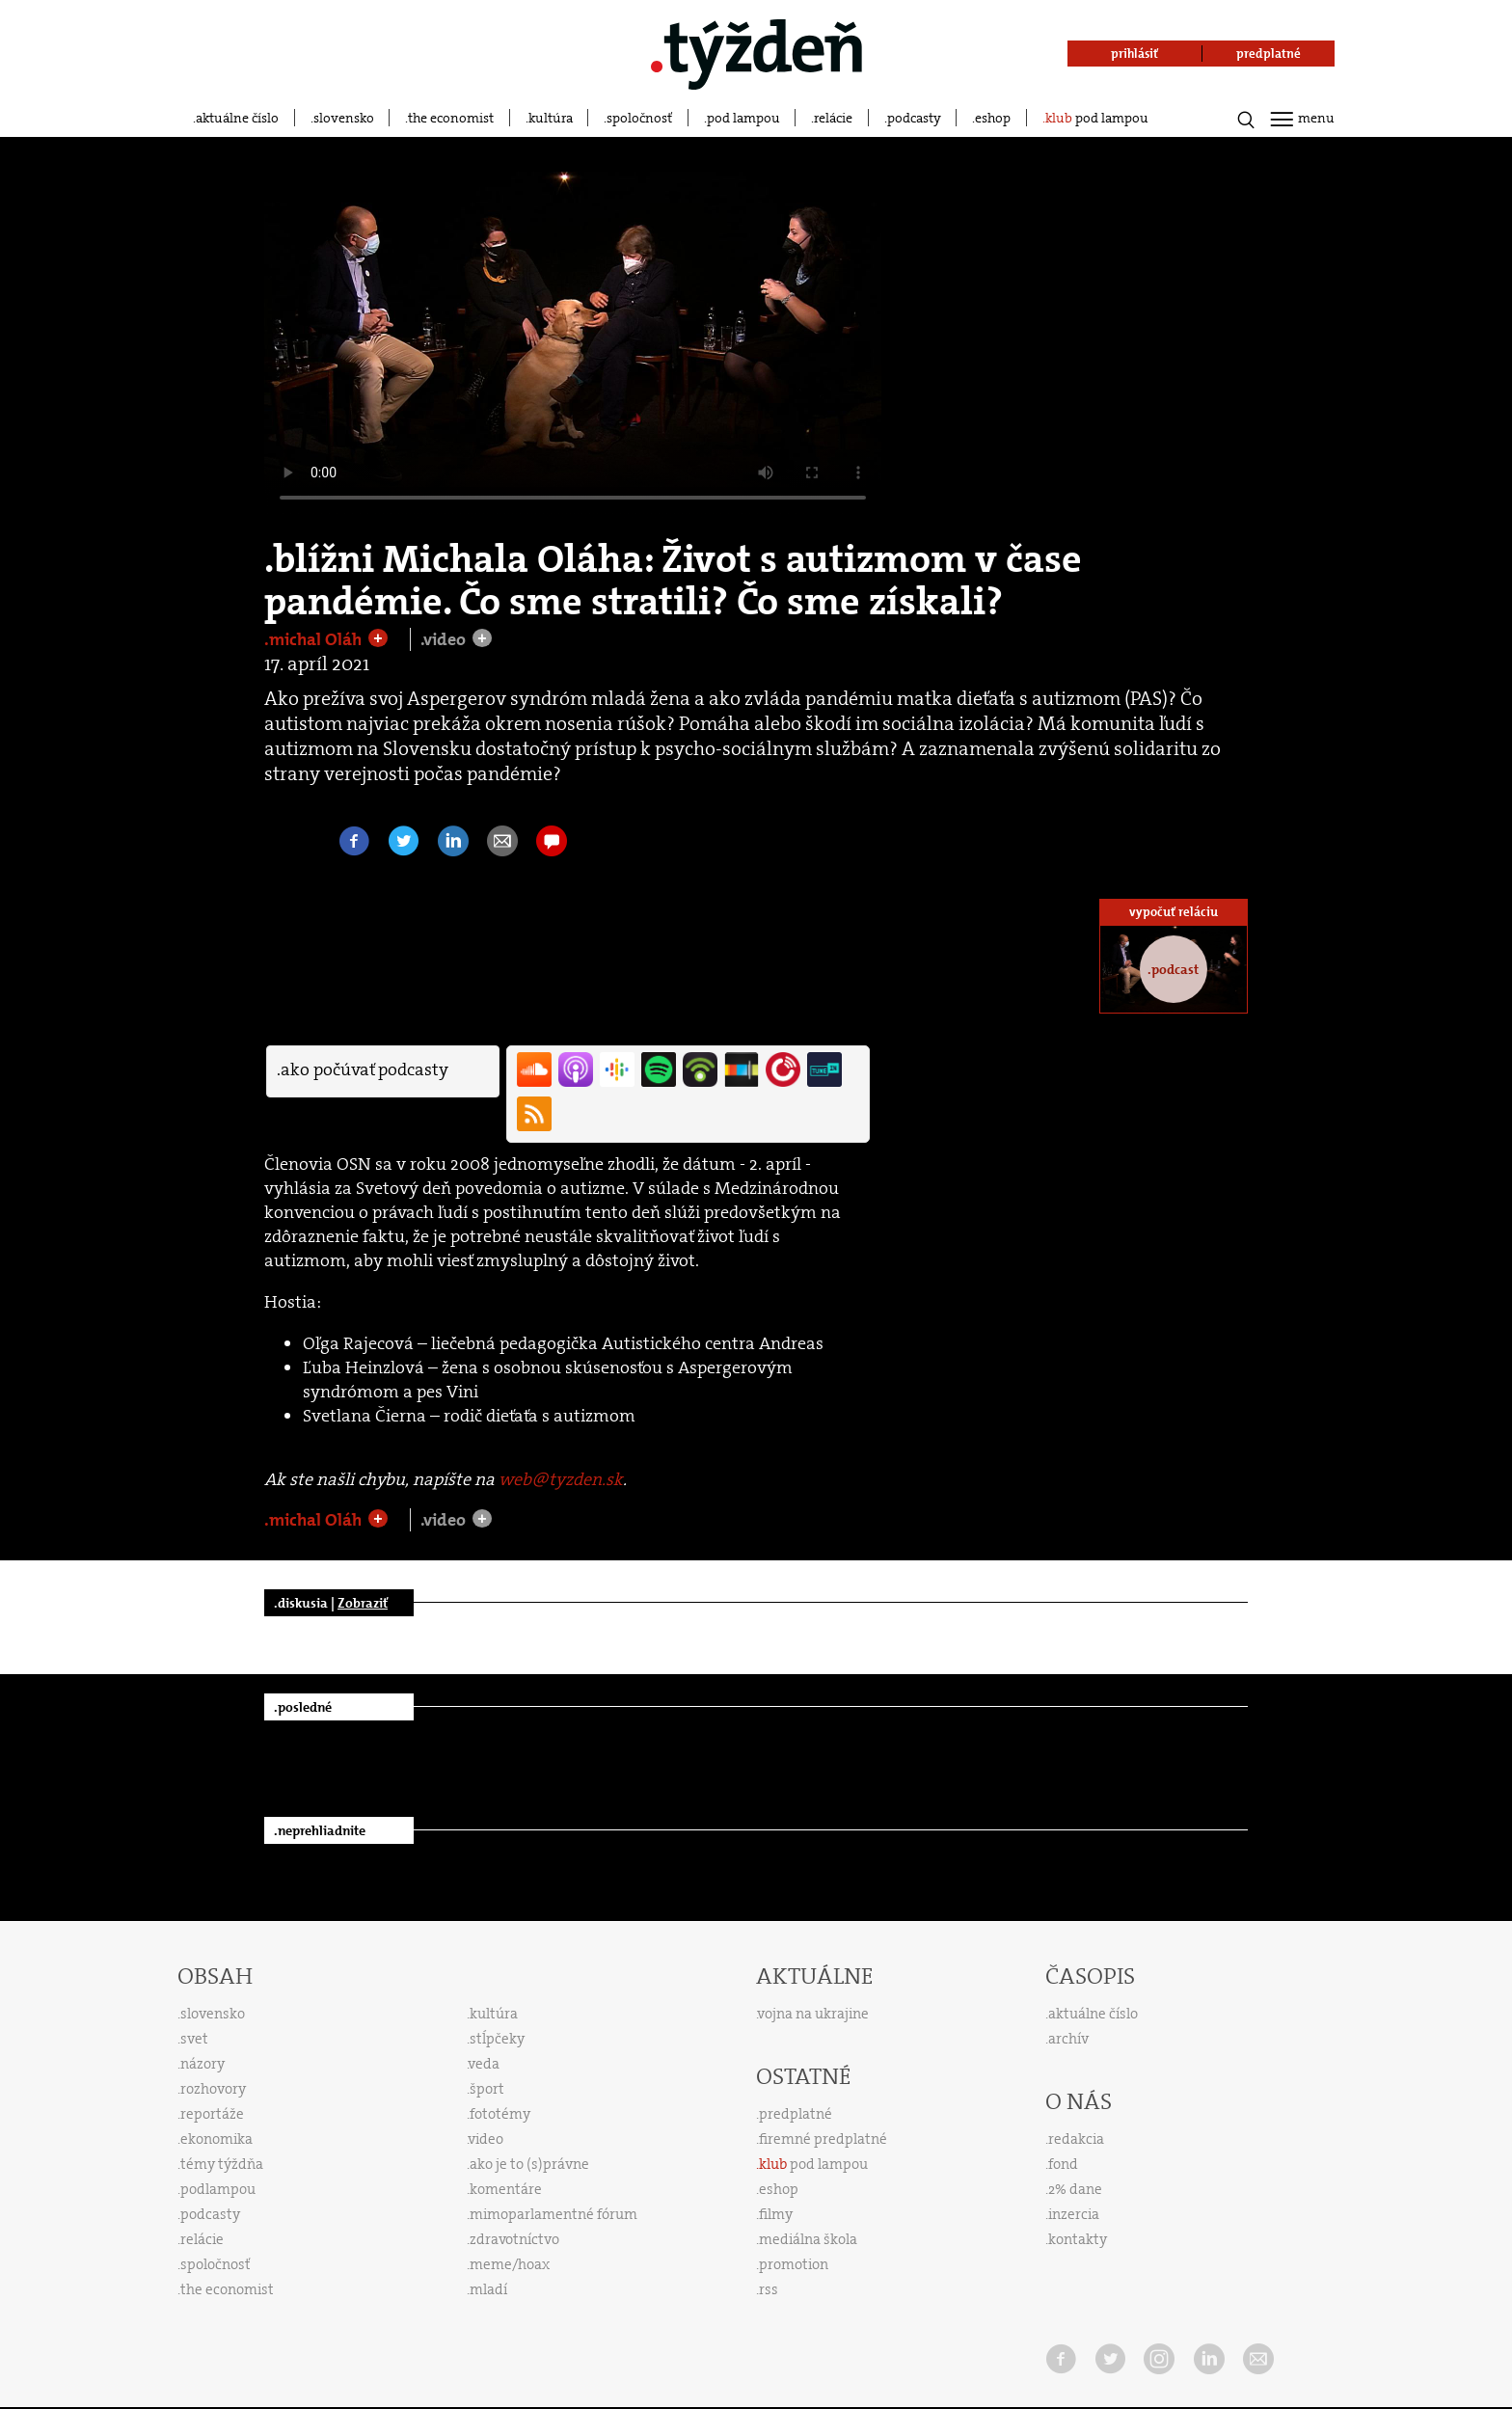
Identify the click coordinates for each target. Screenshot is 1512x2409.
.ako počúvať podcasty (362, 1069)
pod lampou (743, 117)
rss (768, 2289)
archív (1068, 2038)
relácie (833, 117)
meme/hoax (510, 2264)
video (486, 2139)
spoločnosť (639, 117)
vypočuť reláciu (1173, 912)
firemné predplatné (823, 2139)
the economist (451, 117)
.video (445, 639)
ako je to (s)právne (529, 2164)
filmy (776, 2214)
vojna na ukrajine (813, 2013)
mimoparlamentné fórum (553, 2214)
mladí (488, 2289)
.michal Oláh (314, 639)
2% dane (1075, 2189)
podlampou (218, 2189)
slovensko (343, 117)
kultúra (550, 117)
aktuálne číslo (237, 117)
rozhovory (213, 2088)
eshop (993, 117)
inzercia (1073, 2214)
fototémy (500, 2114)
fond (1063, 2164)
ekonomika (216, 2139)
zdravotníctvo (514, 2239)
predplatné (795, 2114)
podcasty (914, 117)
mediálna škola (808, 2239)
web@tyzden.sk (561, 1479)
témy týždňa (221, 2164)
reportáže (212, 2114)
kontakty (1077, 2239)
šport (487, 2088)
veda (484, 2063)
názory (202, 2063)
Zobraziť (363, 1602)
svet (194, 2038)
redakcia (1076, 2139)
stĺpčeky (497, 2038)
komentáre (506, 2189)
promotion (793, 2264)
